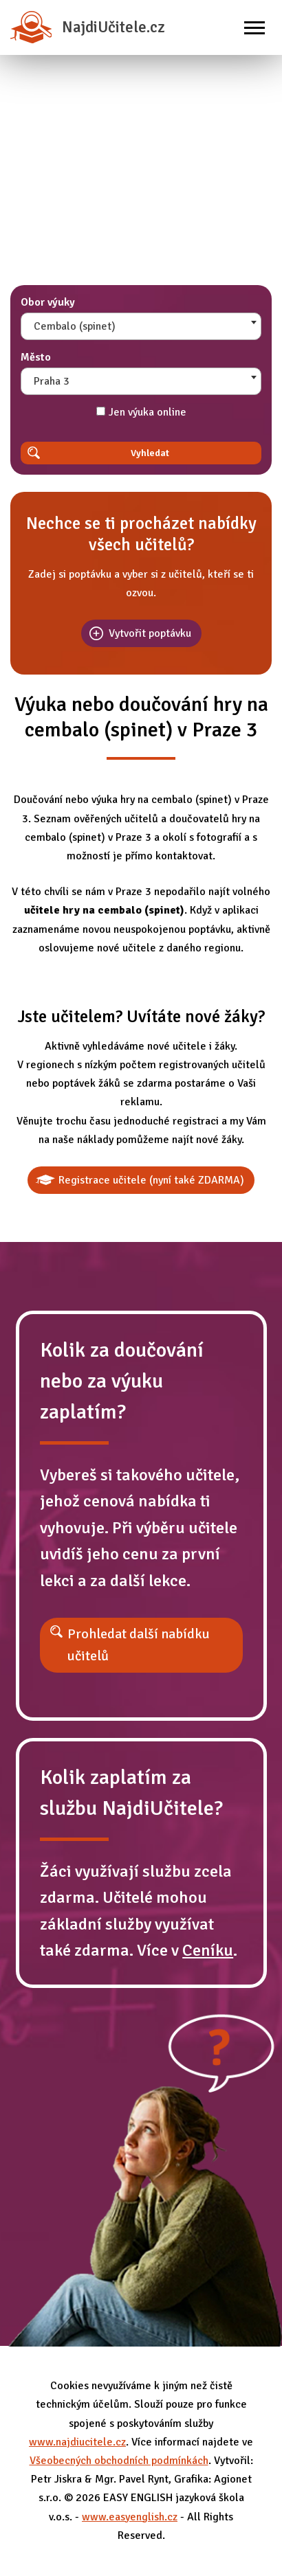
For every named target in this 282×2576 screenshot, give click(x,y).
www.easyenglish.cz (129, 2517)
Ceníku (207, 1950)
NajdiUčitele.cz (87, 27)
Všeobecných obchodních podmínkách (119, 2460)
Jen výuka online (141, 412)
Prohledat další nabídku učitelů (138, 1644)
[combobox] (141, 326)
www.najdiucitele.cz (77, 2442)
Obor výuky (48, 302)
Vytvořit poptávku (150, 633)
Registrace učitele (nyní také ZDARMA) (151, 1180)
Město (36, 357)
